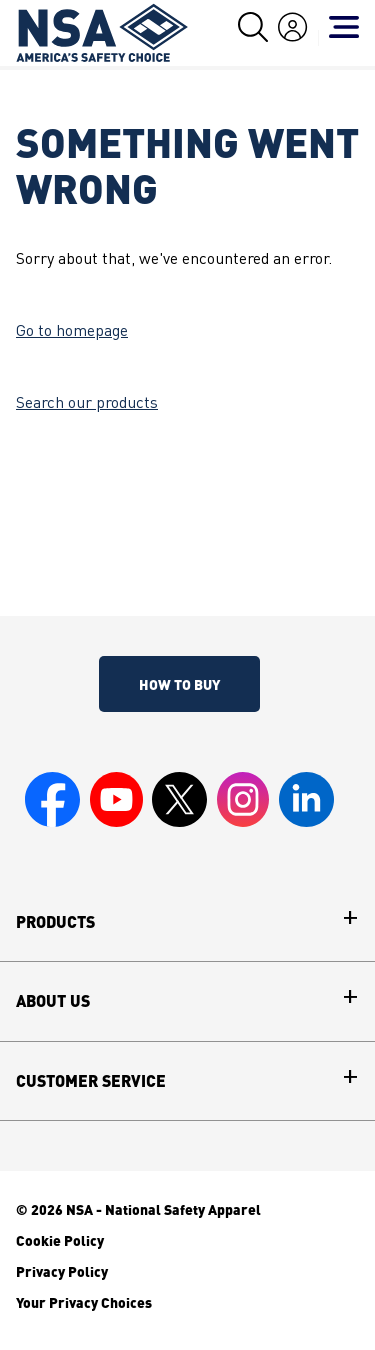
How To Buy (179, 684)
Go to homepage (72, 332)
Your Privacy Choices (84, 1302)
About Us (53, 1001)
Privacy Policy (62, 1271)
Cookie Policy (60, 1240)
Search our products (87, 404)
